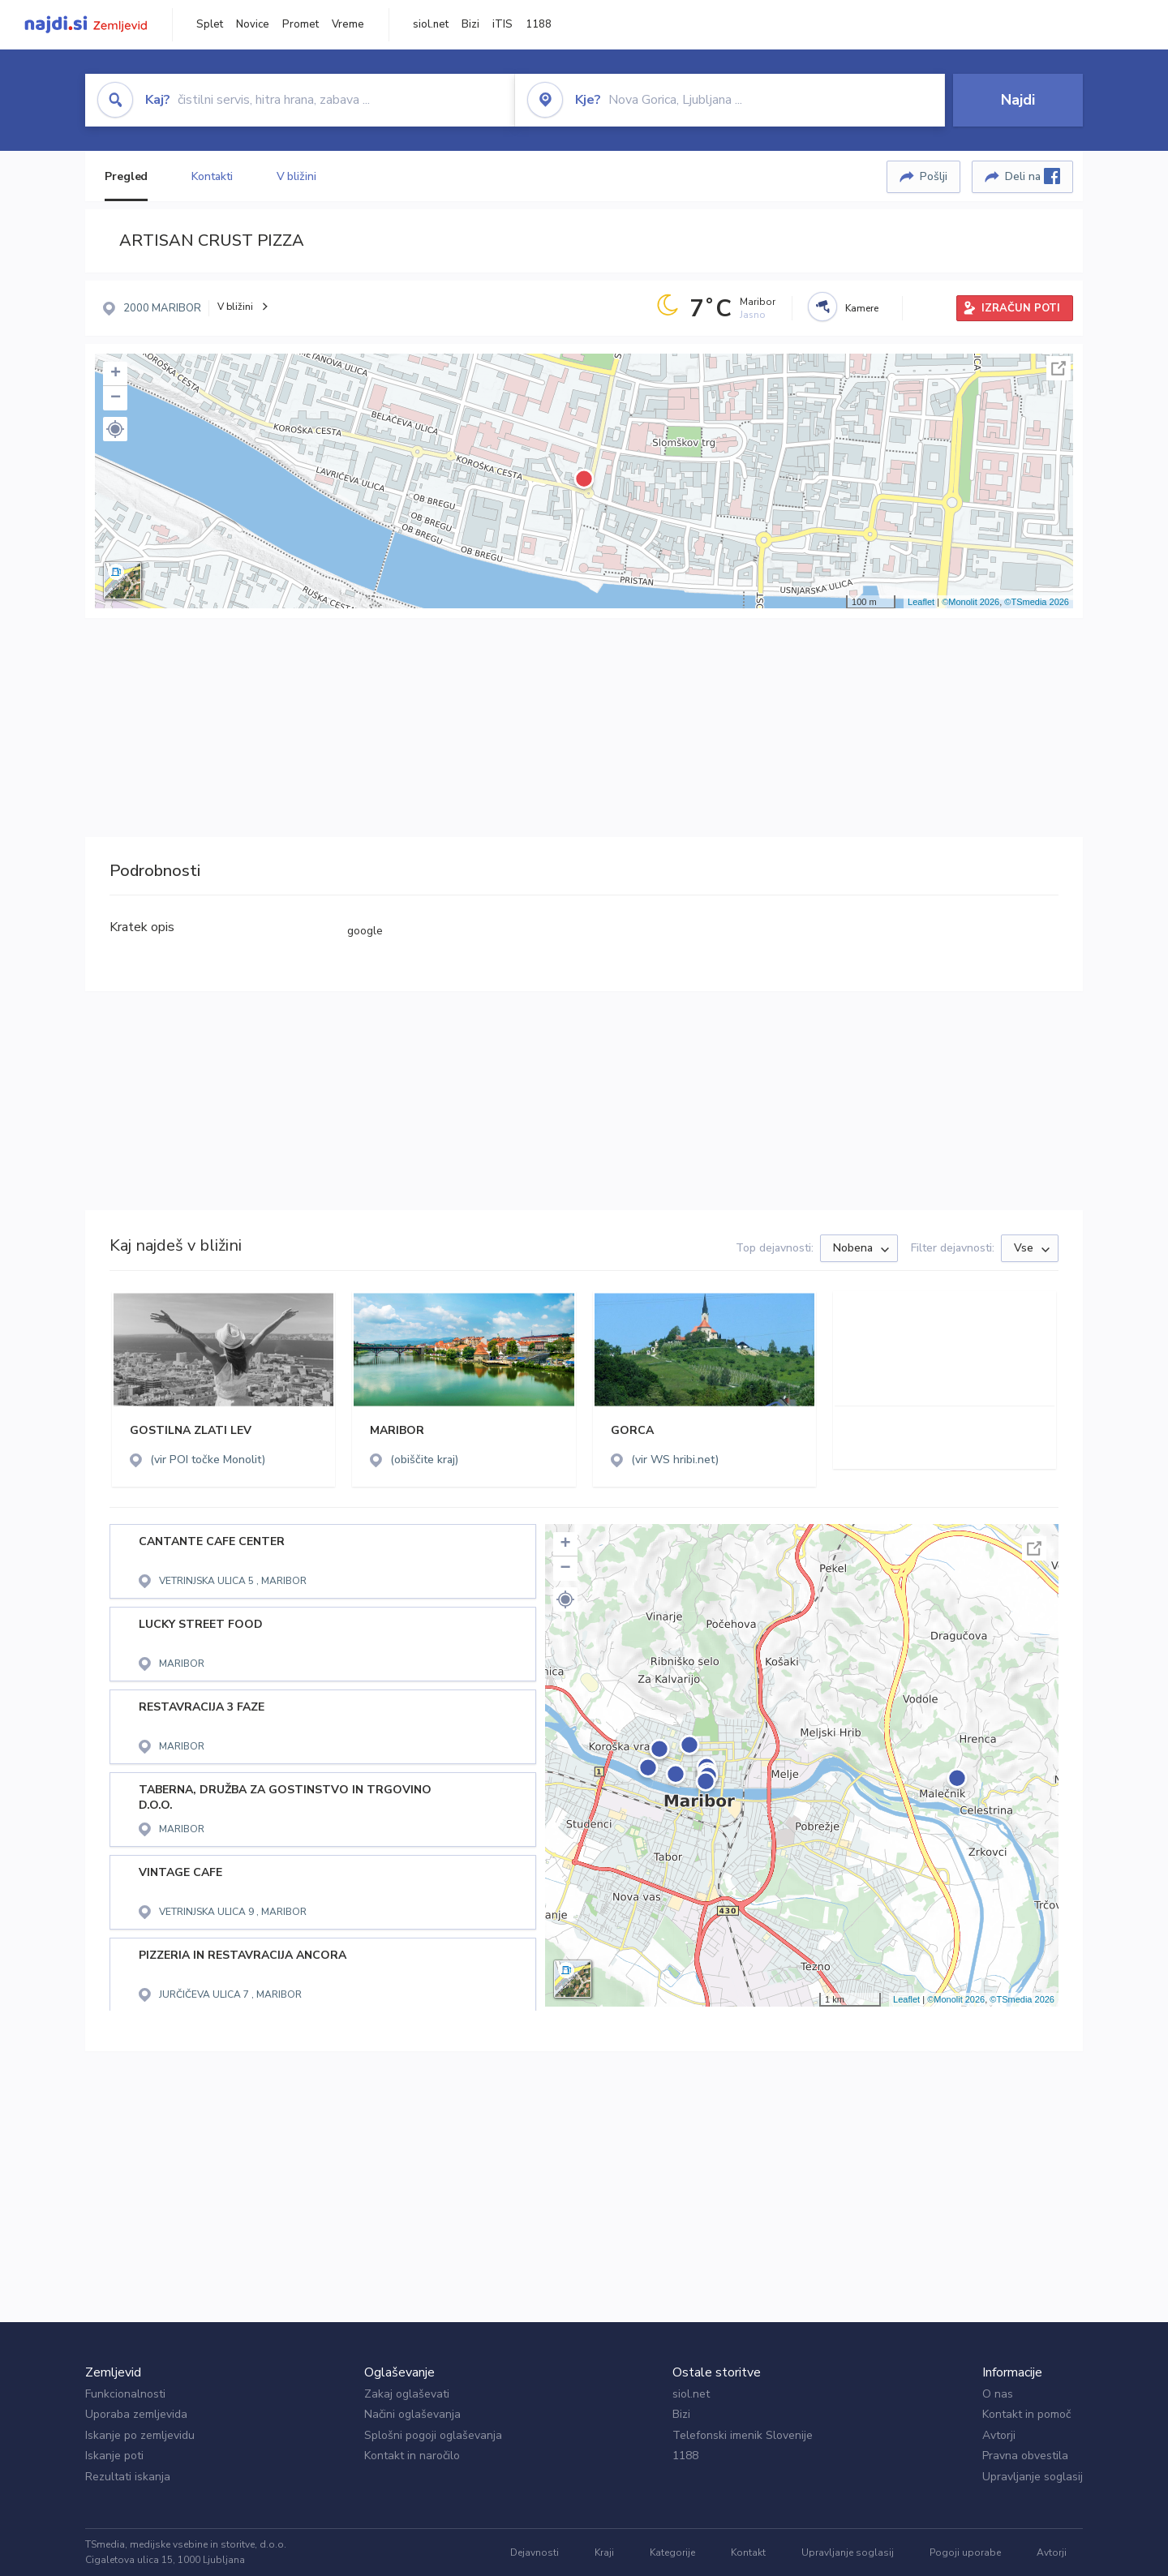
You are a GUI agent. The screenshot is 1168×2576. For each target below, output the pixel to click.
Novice (252, 24)
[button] (115, 429)
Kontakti (211, 176)
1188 (539, 24)
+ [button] (115, 374)
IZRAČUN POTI (1020, 308)
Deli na (1032, 176)
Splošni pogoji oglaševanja (433, 2435)
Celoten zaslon (1058, 368)
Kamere (861, 308)
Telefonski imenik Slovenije (742, 2435)
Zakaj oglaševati (406, 2394)
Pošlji (933, 176)
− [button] (115, 398)
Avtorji (999, 2435)
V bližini (296, 176)
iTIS (502, 24)
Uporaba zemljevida (136, 2414)
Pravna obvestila (1025, 2455)
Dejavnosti (534, 2552)
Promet (300, 24)
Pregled (126, 176)
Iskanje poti (114, 2455)
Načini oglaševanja (412, 2414)
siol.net (431, 24)
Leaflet (921, 602)
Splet (209, 24)
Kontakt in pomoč (1026, 2414)
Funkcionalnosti (125, 2394)
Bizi (470, 24)
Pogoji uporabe (965, 2552)
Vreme (348, 24)
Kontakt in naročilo (412, 2455)
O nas (997, 2394)
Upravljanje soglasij (1032, 2476)
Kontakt (748, 2552)
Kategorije (672, 2552)
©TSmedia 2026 (1036, 602)
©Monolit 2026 (970, 602)
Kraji (604, 2552)
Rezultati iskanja (127, 2476)
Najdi (1018, 99)
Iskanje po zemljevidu (140, 2435)
